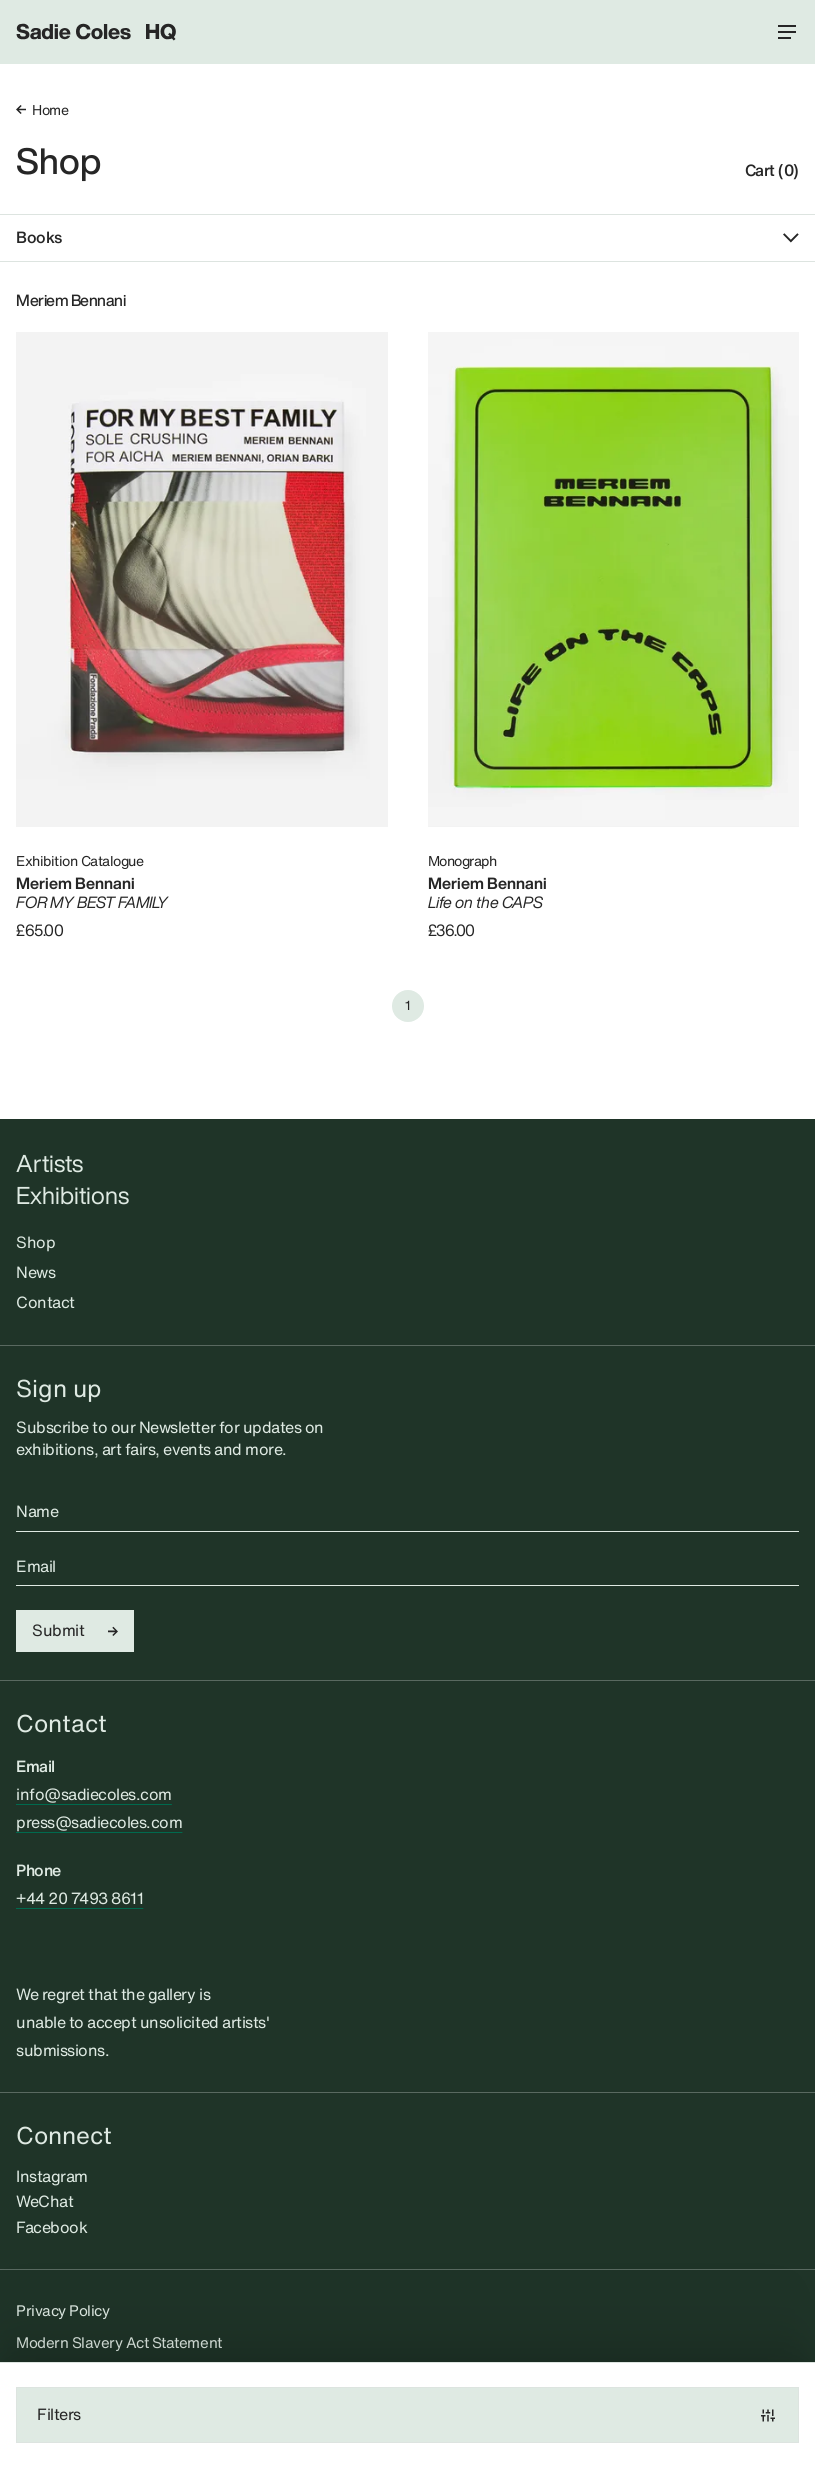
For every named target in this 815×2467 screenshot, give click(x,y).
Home (42, 109)
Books (407, 238)
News (35, 1272)
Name (37, 1512)
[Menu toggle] (787, 32)
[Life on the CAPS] (614, 579)
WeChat (44, 2201)
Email (36, 1567)
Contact (45, 1302)
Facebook (51, 2227)
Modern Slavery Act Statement (119, 2342)
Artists (49, 1163)
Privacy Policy (62, 2310)
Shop (58, 160)
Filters (407, 2414)
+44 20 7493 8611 (79, 1898)
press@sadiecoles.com (99, 1822)
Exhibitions (72, 1195)
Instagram (52, 2176)
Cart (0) (772, 171)
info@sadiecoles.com (94, 1794)
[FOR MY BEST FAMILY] (202, 579)
